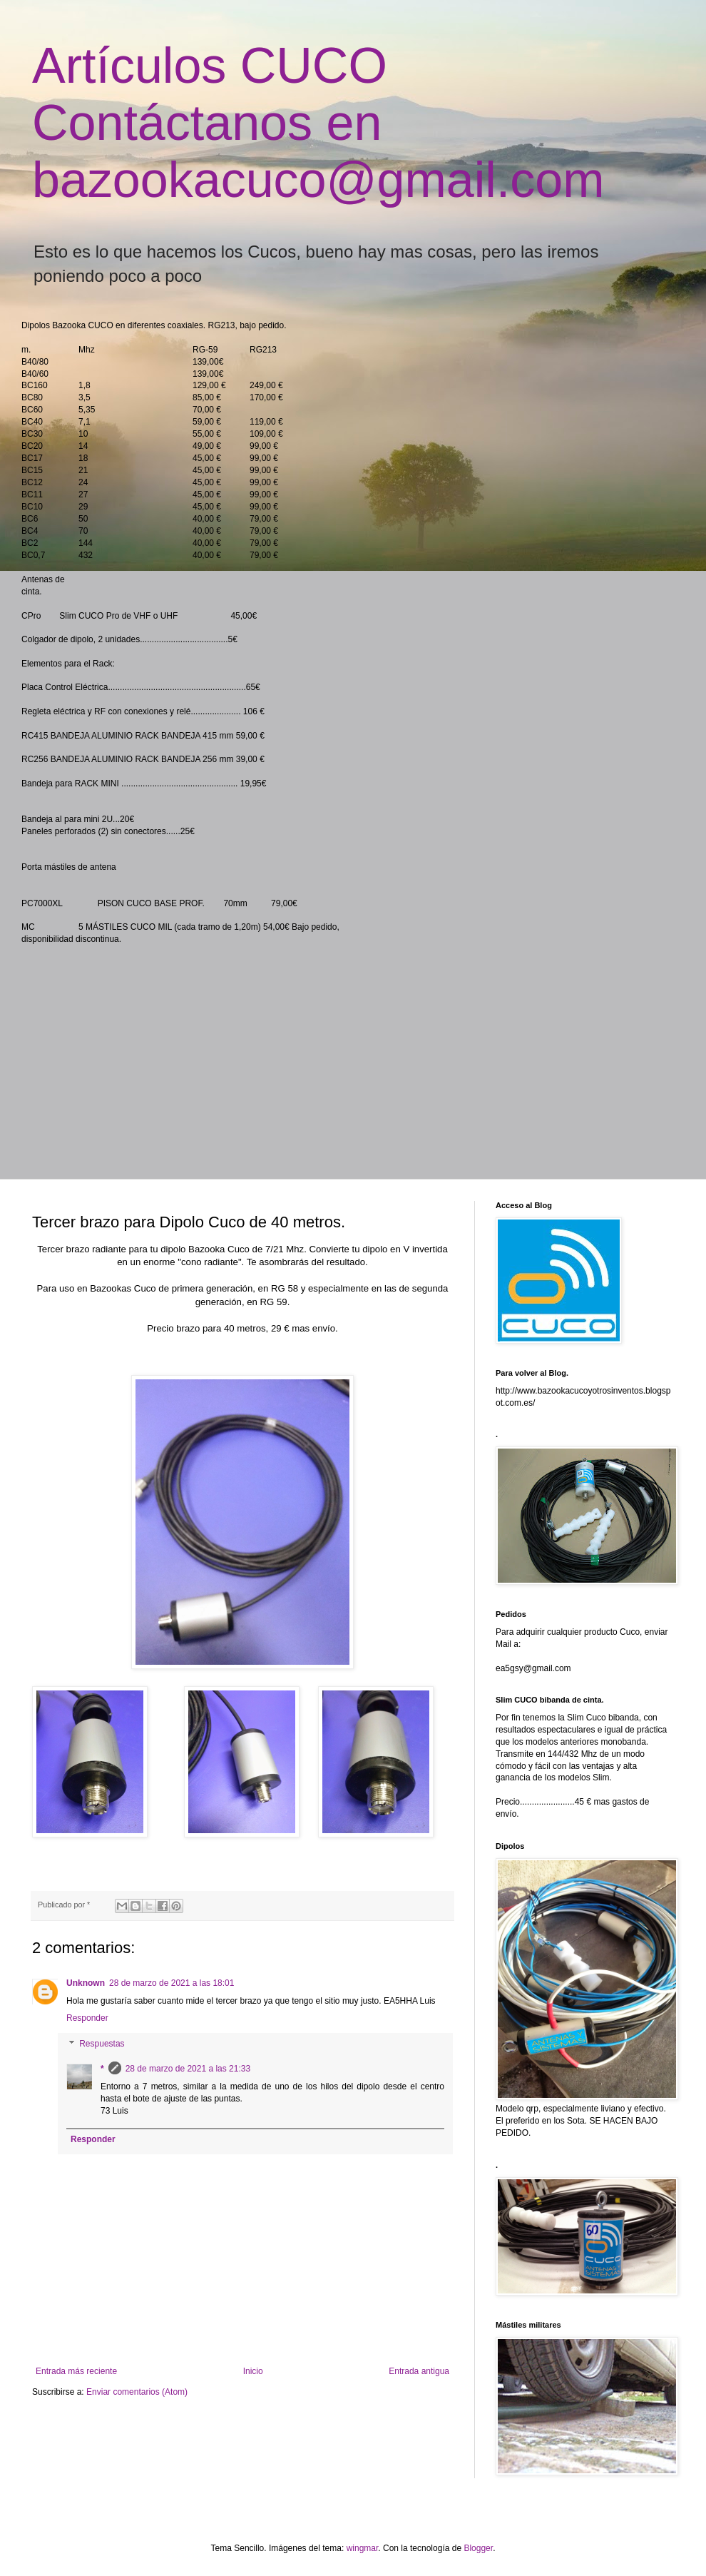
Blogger (478, 2548)
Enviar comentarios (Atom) (137, 2392)
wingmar (363, 2548)
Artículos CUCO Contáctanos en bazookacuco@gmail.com (318, 123)
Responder (87, 2018)
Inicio (253, 2371)
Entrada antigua (419, 2371)
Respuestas (101, 2044)
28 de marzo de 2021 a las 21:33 (188, 2069)
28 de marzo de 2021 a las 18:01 (171, 1983)
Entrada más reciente (76, 2371)
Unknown (85, 1983)
